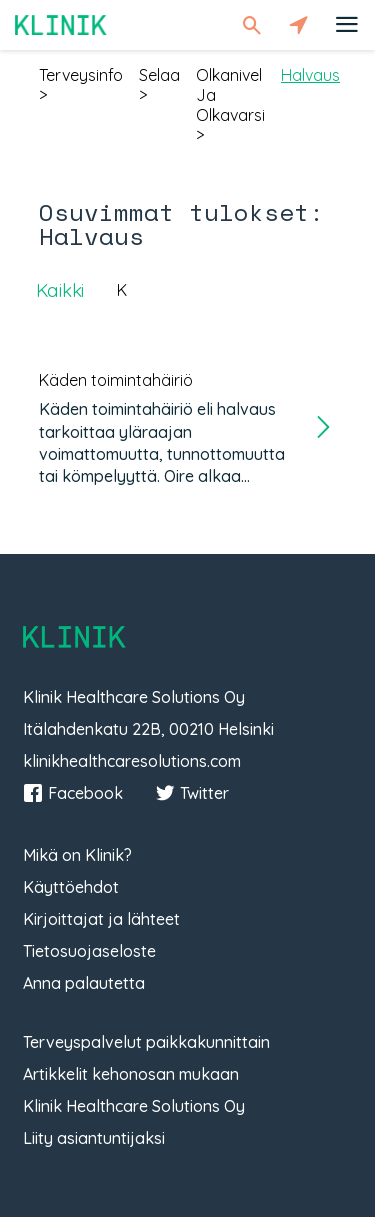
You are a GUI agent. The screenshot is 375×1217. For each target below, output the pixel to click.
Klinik (61, 24)
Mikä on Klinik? (77, 855)
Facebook (73, 793)
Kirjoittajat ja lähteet (101, 919)
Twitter (192, 793)
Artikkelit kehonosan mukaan (131, 1074)
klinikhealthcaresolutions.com (132, 761)
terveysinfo (81, 75)
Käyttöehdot (71, 887)
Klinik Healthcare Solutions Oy (134, 1106)
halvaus (310, 75)
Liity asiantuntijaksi (94, 1138)
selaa (159, 75)
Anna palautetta (84, 983)
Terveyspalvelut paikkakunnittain (146, 1042)
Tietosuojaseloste (89, 951)
